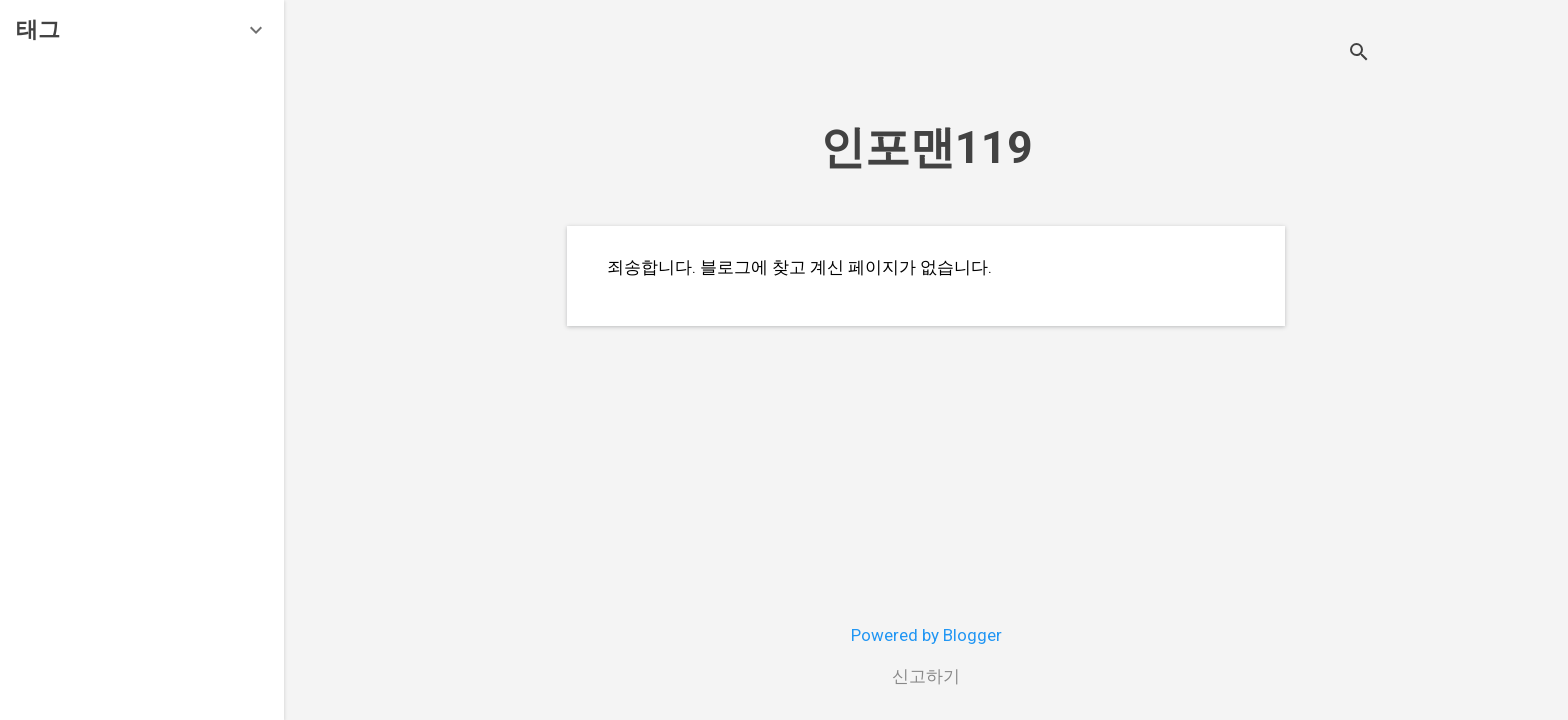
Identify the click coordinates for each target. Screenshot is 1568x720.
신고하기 (926, 676)
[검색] (1359, 54)
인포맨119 (926, 147)
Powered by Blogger (926, 635)
